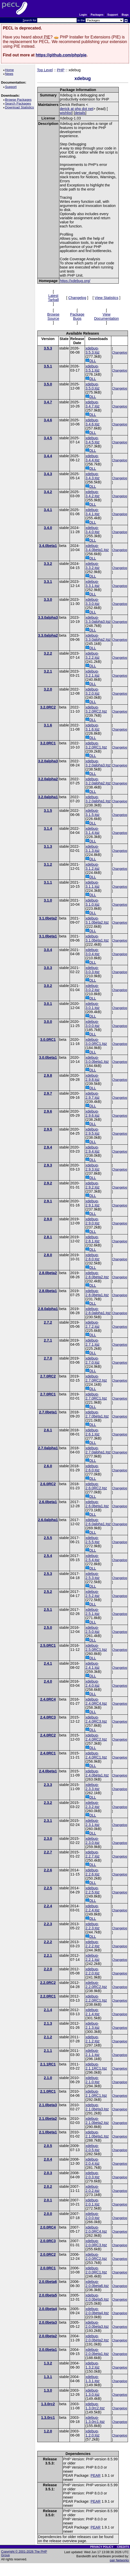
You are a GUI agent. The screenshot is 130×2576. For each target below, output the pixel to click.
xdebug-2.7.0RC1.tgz (96, 1396)
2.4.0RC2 (48, 1735)
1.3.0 (48, 2390)
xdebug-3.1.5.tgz (92, 812)
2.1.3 (48, 2023)
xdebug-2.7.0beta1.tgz (97, 1414)
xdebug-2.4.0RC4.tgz (96, 1701)
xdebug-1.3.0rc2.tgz (95, 2406)
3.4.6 (48, 420)
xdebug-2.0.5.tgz (92, 2148)
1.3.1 (48, 2377)
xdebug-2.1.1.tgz (92, 2053)
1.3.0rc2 (48, 2404)
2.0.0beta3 (48, 2322)
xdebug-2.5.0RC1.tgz (96, 1647)
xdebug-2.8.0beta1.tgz (97, 1293)
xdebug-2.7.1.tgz (92, 1342)
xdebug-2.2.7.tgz (92, 1854)
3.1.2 (48, 864)
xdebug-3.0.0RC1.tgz (96, 1041)
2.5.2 (48, 1592)
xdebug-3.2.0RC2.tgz (96, 709)
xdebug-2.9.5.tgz (92, 1131)
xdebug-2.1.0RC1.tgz (96, 2093)
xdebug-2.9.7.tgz (92, 1095)
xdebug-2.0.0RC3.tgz (96, 2243)
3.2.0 (48, 689)
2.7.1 (48, 1340)
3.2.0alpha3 (48, 761)
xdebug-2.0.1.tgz (92, 2202)
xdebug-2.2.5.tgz (92, 1890)
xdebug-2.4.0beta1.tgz (97, 1773)
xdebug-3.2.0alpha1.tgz (98, 799)
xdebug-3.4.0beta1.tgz (97, 548)
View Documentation (106, 316)
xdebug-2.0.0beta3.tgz (97, 2324)
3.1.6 (48, 725)
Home (10, 70)
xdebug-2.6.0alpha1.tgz (98, 1522)
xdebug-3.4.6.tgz (92, 422)
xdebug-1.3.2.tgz (92, 2365)
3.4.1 (48, 510)
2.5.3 (48, 1574)
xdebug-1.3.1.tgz (92, 2379)
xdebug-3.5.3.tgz (92, 350)
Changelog (77, 298)
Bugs (125, 14)
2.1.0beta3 (48, 2105)
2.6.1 (48, 1430)
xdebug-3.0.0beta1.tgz (97, 1059)
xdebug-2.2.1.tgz (92, 1957)
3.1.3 (48, 846)
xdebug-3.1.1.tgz (92, 884)
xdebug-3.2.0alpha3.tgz (98, 763)
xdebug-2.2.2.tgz (92, 1944)
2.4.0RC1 (48, 1753)
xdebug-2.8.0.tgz (92, 1257)
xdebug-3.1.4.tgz (92, 830)
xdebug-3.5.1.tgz (92, 368)
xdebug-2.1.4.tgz (92, 2012)
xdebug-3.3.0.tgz (92, 601)
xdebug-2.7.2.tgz (92, 1324)
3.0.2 (48, 986)
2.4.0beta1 (48, 1771)
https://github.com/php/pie (61, 55)
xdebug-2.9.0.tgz (92, 1221)
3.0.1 (48, 1004)
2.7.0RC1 (48, 1394)
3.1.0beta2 (48, 918)
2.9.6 (48, 1111)
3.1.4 (48, 828)
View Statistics (106, 298)
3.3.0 (48, 599)
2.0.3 (48, 2173)
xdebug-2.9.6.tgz (92, 1113)
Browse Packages (19, 100)
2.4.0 (48, 1681)
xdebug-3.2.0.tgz (92, 691)
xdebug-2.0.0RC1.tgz (96, 2270)
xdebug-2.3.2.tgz (92, 1805)
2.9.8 (48, 1075)
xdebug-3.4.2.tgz (92, 494)
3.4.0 (48, 528)
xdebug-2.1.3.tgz (92, 2025)
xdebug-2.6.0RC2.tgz (96, 1486)
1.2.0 (48, 2431)
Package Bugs (77, 316)
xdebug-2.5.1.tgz (92, 1611)
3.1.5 (48, 810)
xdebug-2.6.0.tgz (92, 1468)
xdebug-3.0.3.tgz (92, 970)
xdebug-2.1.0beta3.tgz (97, 2107)
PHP (60, 70)
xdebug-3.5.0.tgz (92, 386)
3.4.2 (48, 492)
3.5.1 (48, 366)
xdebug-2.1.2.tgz (92, 2039)
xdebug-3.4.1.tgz (92, 512)
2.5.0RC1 (48, 1645)
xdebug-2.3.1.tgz (92, 1823)
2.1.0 (48, 2078)
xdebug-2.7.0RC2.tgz (96, 1378)
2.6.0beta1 (48, 1502)
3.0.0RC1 (48, 1039)
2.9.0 (48, 1219)
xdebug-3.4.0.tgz (92, 530)
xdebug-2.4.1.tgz (92, 1665)
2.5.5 (48, 1538)
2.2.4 (48, 1906)
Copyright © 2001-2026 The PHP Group (24, 2553)
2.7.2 (48, 1322)
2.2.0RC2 (48, 1983)
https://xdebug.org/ (75, 281)
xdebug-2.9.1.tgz (92, 1203)
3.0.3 (48, 968)
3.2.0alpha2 (48, 779)
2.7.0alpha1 (48, 1448)
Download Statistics (20, 107)
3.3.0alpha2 (48, 635)
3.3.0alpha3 (48, 617)
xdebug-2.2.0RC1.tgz (96, 1998)
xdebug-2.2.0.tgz (92, 1971)
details (80, 113)
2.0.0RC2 (48, 2254)
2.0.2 (48, 2186)
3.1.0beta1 (48, 936)
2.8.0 (48, 1255)
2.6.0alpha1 (48, 1520)
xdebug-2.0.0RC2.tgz (96, 2256)
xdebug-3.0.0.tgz (92, 1024)
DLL (90, 360)
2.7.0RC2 (48, 1376)
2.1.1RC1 (48, 2064)
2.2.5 (48, 1888)
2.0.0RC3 (48, 2241)
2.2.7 (48, 1852)
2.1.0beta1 (48, 2132)
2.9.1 (48, 1201)
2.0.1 (48, 2200)
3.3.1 (48, 582)
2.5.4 (48, 1556)
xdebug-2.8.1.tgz (92, 1239)
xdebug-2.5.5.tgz (92, 1540)
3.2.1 (48, 671)
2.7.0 (48, 1358)
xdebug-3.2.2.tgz (92, 655)
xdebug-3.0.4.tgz (92, 952)
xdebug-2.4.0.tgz (92, 1683)
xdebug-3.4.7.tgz (92, 404)
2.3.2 (48, 1803)
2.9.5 (48, 1129)
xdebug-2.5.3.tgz (92, 1576)
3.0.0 (48, 1022)
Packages (97, 14)
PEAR (96, 2475)
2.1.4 (48, 2010)
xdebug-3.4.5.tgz (92, 440)
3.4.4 (48, 456)
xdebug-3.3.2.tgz (92, 566)
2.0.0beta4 (48, 2309)
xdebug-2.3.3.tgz (92, 1787)
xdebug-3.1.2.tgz (92, 866)
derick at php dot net (76, 109)
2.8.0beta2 (48, 1273)
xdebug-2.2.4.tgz (92, 1908)
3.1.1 (48, 882)
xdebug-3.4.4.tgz (92, 458)
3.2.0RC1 (48, 743)
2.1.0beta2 (48, 2118)
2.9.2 (48, 1183)
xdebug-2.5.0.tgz (92, 1629)
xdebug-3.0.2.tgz (92, 988)
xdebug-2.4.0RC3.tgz (96, 1719)
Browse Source (53, 316)
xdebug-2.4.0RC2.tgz (96, 1737)
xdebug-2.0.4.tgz (92, 2161)
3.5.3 (48, 348)
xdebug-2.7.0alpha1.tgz (98, 1450)
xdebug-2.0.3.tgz (92, 2175)
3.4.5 (48, 438)
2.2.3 (48, 1924)
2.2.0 (48, 1969)
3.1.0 (48, 900)
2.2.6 (48, 1870)
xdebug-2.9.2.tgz (92, 1185)
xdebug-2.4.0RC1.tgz (96, 1755)
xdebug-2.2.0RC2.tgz (96, 1985)
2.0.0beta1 (48, 2350)
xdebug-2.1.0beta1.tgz (97, 2134)
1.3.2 (48, 2363)
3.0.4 (48, 950)
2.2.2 (48, 1942)
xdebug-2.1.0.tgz (92, 2080)
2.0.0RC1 (48, 2268)
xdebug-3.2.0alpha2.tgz (98, 781)
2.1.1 (48, 2051)
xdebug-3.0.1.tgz (92, 1006)
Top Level (45, 70)
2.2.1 (48, 1955)
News (9, 74)
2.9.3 (48, 1165)
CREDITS (123, 2546)
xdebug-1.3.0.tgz (92, 2392)
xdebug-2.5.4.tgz (92, 1558)
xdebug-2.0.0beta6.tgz (97, 2284)
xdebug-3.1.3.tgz (92, 848)
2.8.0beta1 (48, 1291)
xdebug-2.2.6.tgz (92, 1872)
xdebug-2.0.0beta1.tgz (97, 2352)
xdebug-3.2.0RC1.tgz (96, 745)
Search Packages (18, 103)
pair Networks (119, 2560)
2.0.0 (48, 2214)
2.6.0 (48, 1466)
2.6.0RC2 (48, 1484)
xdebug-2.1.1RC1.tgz (96, 2066)
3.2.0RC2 (48, 707)
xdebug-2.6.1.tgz (92, 1432)
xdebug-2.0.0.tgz (92, 2216)
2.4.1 (48, 1663)
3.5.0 (48, 384)
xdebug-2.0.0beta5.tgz (97, 2297)
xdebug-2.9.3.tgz (92, 1167)
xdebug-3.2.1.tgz (92, 673)
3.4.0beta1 (48, 546)
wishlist (66, 113)
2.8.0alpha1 (48, 1309)
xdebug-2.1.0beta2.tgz (97, 2120)
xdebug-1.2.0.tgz (92, 2433)
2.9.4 (48, 1147)
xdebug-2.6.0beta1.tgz (97, 1504)
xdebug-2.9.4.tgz (92, 1149)
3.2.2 (48, 653)
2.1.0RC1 (48, 2091)
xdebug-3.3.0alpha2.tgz (98, 637)
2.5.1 (48, 1609)
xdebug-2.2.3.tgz (92, 1926)
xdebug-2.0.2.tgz (92, 2188)
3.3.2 (48, 564)
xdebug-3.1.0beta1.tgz (97, 938)
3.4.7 (48, 402)
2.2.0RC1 (48, 1996)
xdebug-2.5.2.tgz (92, 1594)
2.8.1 (48, 1237)
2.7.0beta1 (48, 1412)
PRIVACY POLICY (101, 2546)
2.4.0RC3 (48, 1717)
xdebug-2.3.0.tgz (92, 1840)
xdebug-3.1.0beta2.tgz (97, 920)
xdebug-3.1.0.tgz (92, 902)
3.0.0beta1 (48, 1057)
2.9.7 (48, 1093)
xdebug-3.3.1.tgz (92, 584)
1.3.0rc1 (48, 2417)
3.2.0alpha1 (48, 797)
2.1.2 (48, 2037)
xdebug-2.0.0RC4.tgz (96, 2229)
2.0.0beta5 (48, 2295)
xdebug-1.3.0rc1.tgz (95, 2419)
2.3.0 (48, 1838)
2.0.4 (48, 2159)
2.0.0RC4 (48, 2227)
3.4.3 (48, 474)
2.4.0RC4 (48, 1699)
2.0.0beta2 (48, 2336)
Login (83, 14)
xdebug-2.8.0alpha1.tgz (98, 1311)
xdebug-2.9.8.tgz (92, 1077)
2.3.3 (48, 1785)
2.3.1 (48, 1821)
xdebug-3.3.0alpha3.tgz (98, 619)
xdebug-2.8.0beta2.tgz (97, 1275)
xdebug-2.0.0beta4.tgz (97, 2311)
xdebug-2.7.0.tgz (92, 1360)
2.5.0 (48, 1627)
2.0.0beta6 (48, 2282)
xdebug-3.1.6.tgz (92, 727)
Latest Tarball (53, 298)
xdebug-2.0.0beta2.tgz (97, 2338)
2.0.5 (48, 2146)
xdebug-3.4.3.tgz (92, 476)
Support (112, 14)
